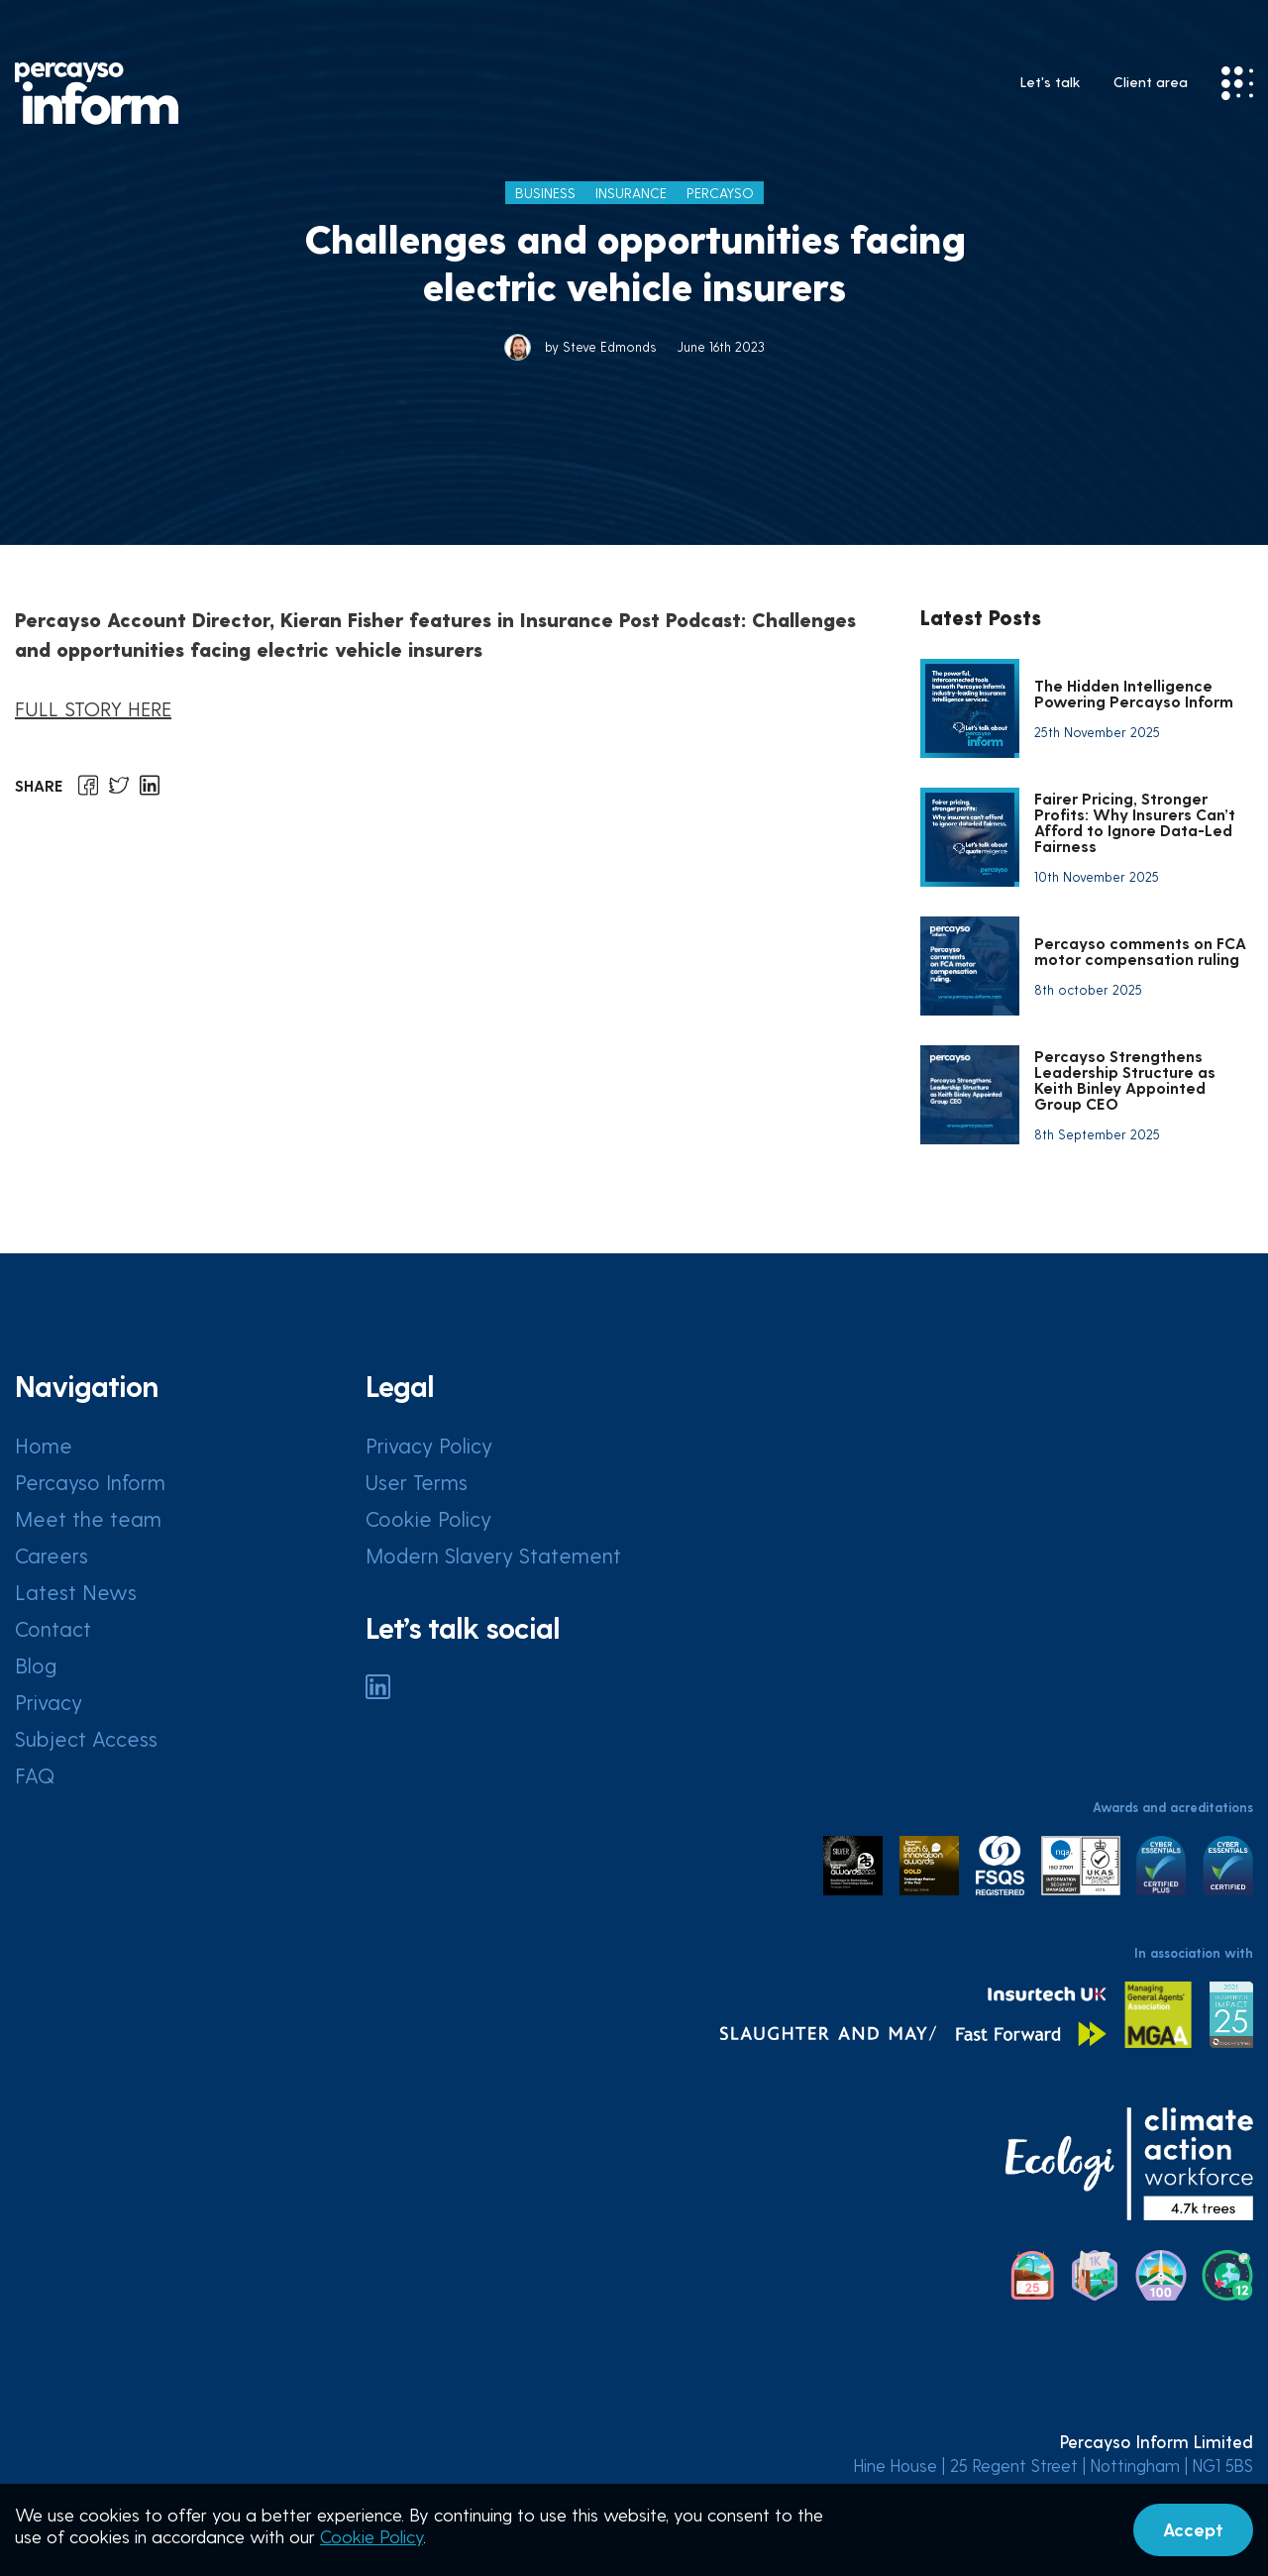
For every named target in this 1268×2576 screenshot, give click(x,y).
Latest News (76, 1591)
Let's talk (1050, 81)
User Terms (417, 1481)
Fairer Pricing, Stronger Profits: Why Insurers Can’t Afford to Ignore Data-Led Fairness (1134, 822)
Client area (1150, 81)
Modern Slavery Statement (493, 1555)
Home (43, 1445)
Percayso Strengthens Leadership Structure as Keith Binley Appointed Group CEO (1124, 1079)
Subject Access (86, 1738)
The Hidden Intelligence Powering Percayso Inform (1133, 693)
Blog (35, 1665)
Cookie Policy (428, 1518)
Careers (51, 1555)
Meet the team (88, 1518)
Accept (1193, 2529)
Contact (53, 1628)
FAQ (34, 1775)
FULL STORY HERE (93, 708)
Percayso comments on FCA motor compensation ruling (1140, 950)
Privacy (48, 1701)
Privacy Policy (429, 1445)
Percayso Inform (90, 1481)
